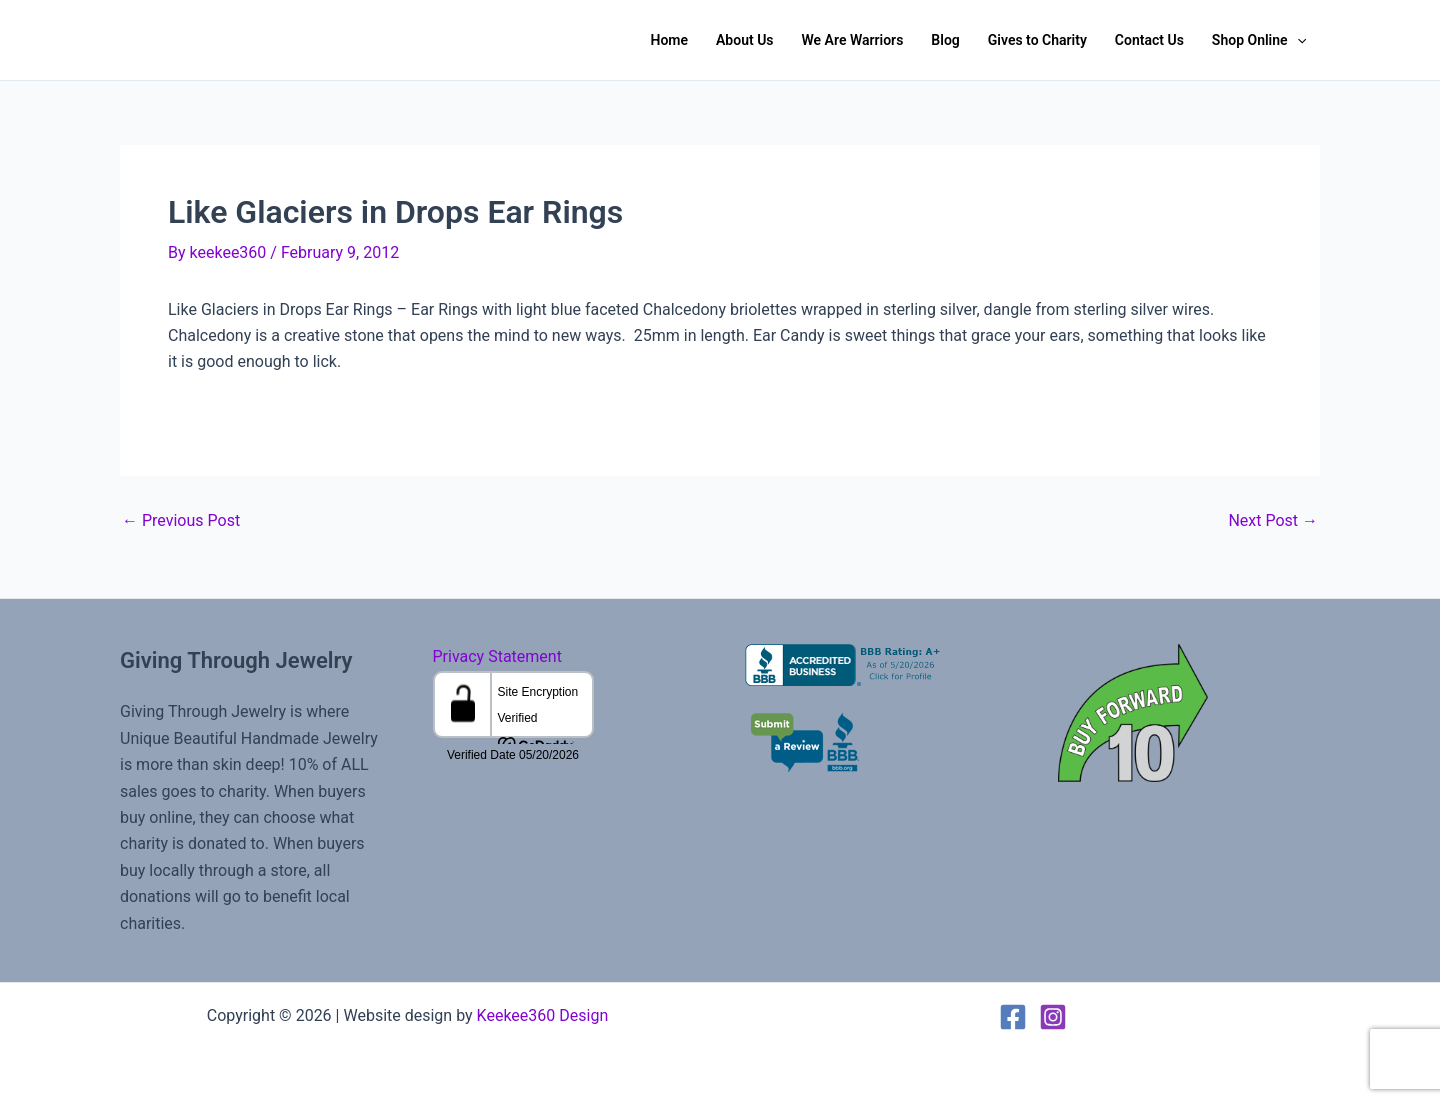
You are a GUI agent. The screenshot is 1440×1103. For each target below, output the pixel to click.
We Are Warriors (853, 40)
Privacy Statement (497, 656)
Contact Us (1149, 40)
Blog (945, 40)
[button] (1297, 40)
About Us (745, 40)
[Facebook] (1013, 1017)
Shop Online (1259, 40)
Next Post (1273, 521)
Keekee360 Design (543, 1015)
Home (669, 40)
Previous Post (181, 521)
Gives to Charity (1037, 40)
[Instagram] (1053, 1017)
